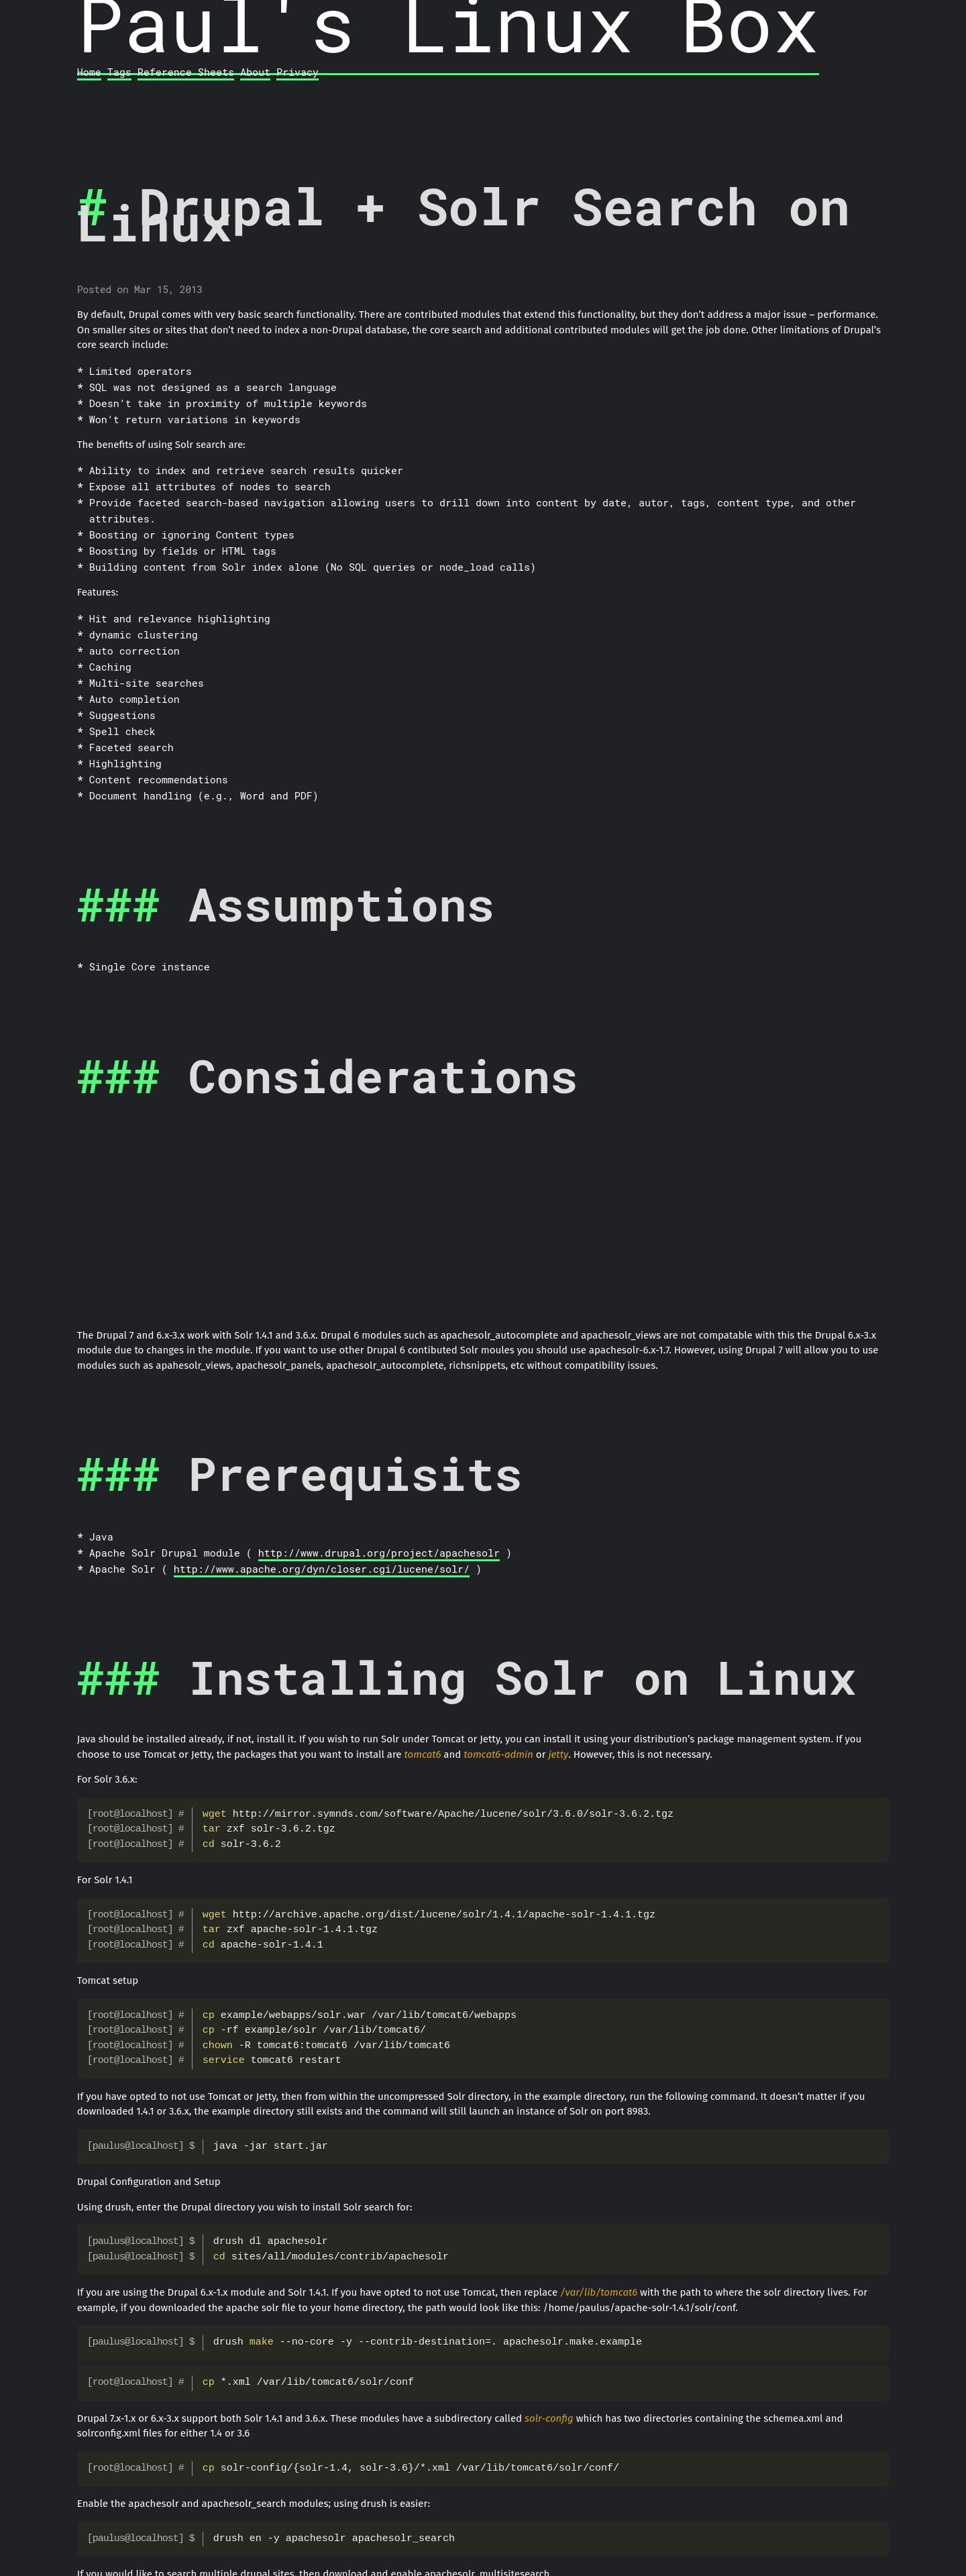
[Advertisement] (482, 1224)
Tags (119, 71)
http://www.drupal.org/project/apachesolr (379, 1552)
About (255, 71)
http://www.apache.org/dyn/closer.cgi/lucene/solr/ (322, 1568)
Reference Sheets (186, 71)
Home (89, 71)
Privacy (297, 71)
